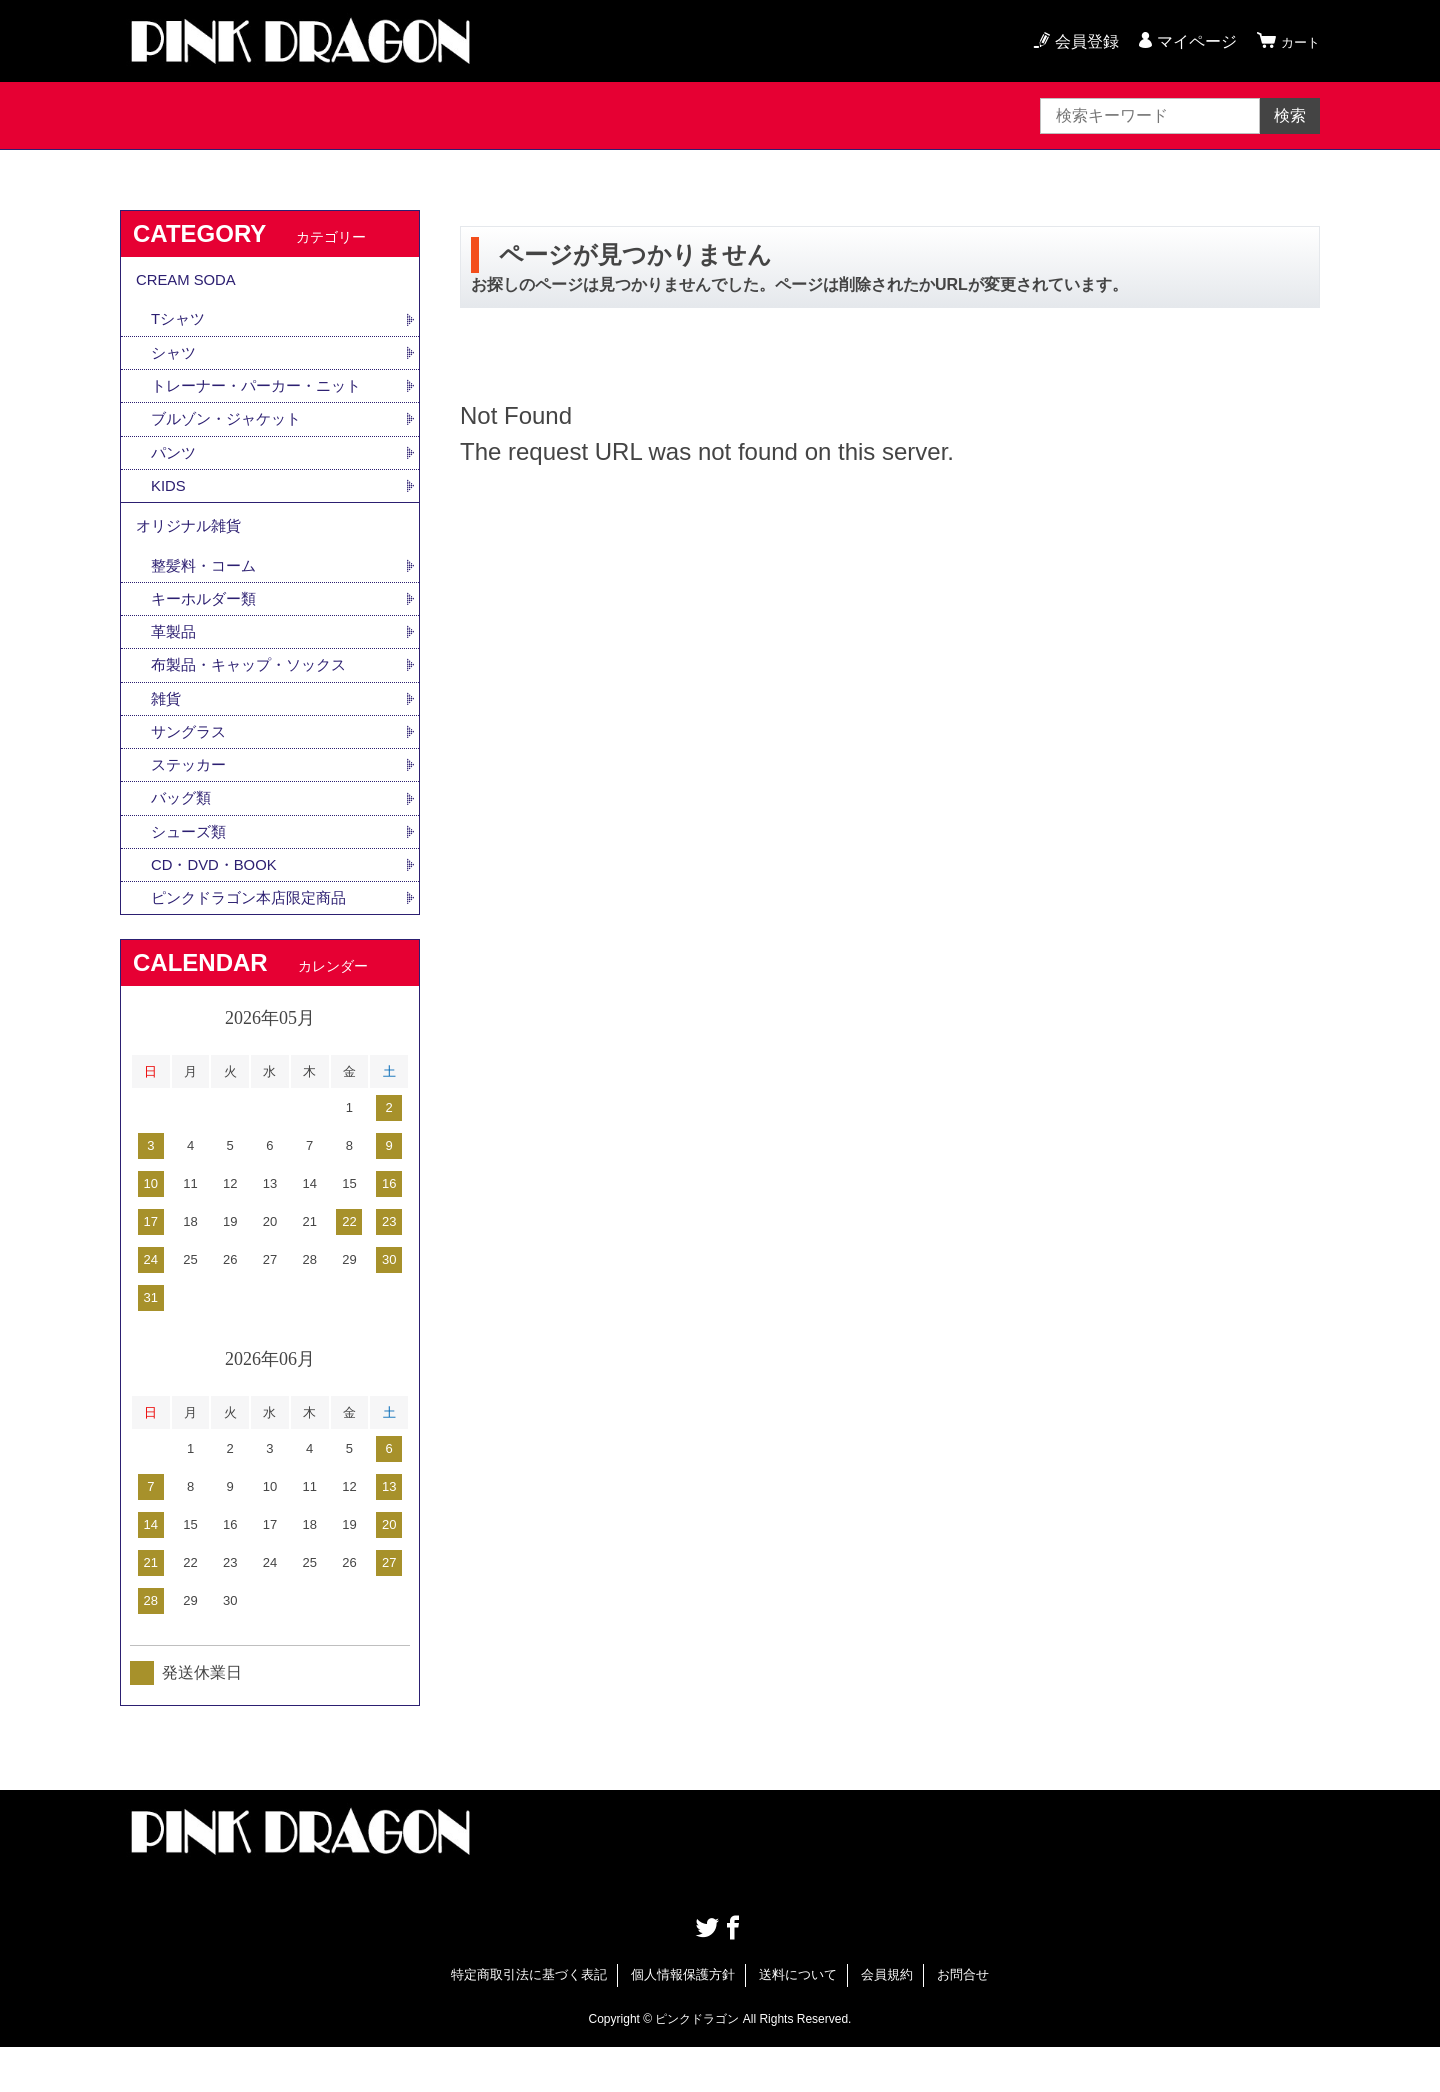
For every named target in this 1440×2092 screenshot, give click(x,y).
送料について (798, 2019)
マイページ (1188, 41)
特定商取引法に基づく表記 (529, 2019)
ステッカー (191, 801)
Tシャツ (180, 327)
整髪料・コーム (207, 591)
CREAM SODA (190, 283)
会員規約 (887, 2019)
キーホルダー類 (207, 626)
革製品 (175, 661)
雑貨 (167, 731)
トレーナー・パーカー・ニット (263, 397)
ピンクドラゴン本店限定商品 (255, 941)
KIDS (169, 502)
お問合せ (963, 2019)
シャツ (175, 362)
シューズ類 (191, 871)
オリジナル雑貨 (192, 547)
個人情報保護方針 (683, 2019)
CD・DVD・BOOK (218, 906)
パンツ (175, 467)
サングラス (191, 766)
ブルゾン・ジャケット (231, 432)
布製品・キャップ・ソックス (255, 696)
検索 (1290, 115)
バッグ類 (183, 836)
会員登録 (1078, 41)
